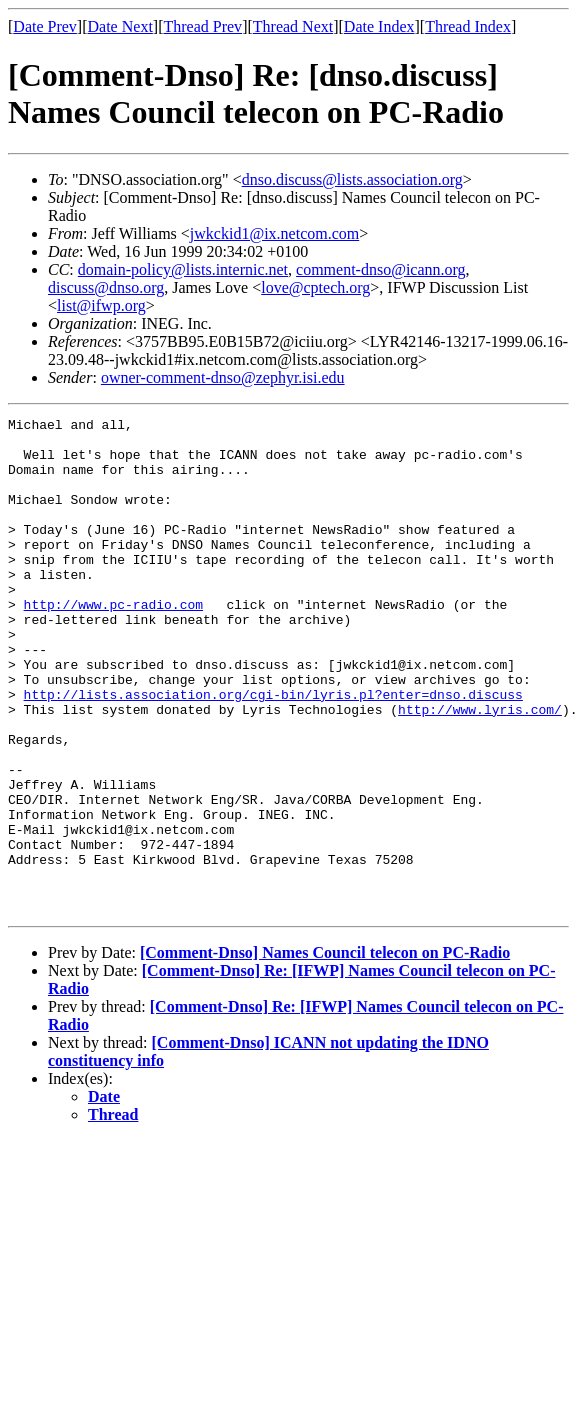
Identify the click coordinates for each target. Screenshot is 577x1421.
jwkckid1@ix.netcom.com (274, 233)
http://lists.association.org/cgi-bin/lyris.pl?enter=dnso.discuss (273, 751)
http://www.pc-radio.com (113, 643)
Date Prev (45, 26)
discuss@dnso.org (106, 287)
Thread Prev (202, 26)
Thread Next (293, 26)
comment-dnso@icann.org (381, 269)
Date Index (379, 26)
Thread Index (468, 26)
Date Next (120, 26)
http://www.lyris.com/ (480, 769)
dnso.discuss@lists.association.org (352, 179)
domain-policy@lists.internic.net (183, 269)
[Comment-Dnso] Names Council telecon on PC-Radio (325, 1051)
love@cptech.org (315, 287)
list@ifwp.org (101, 305)
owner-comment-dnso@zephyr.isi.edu (223, 377)
